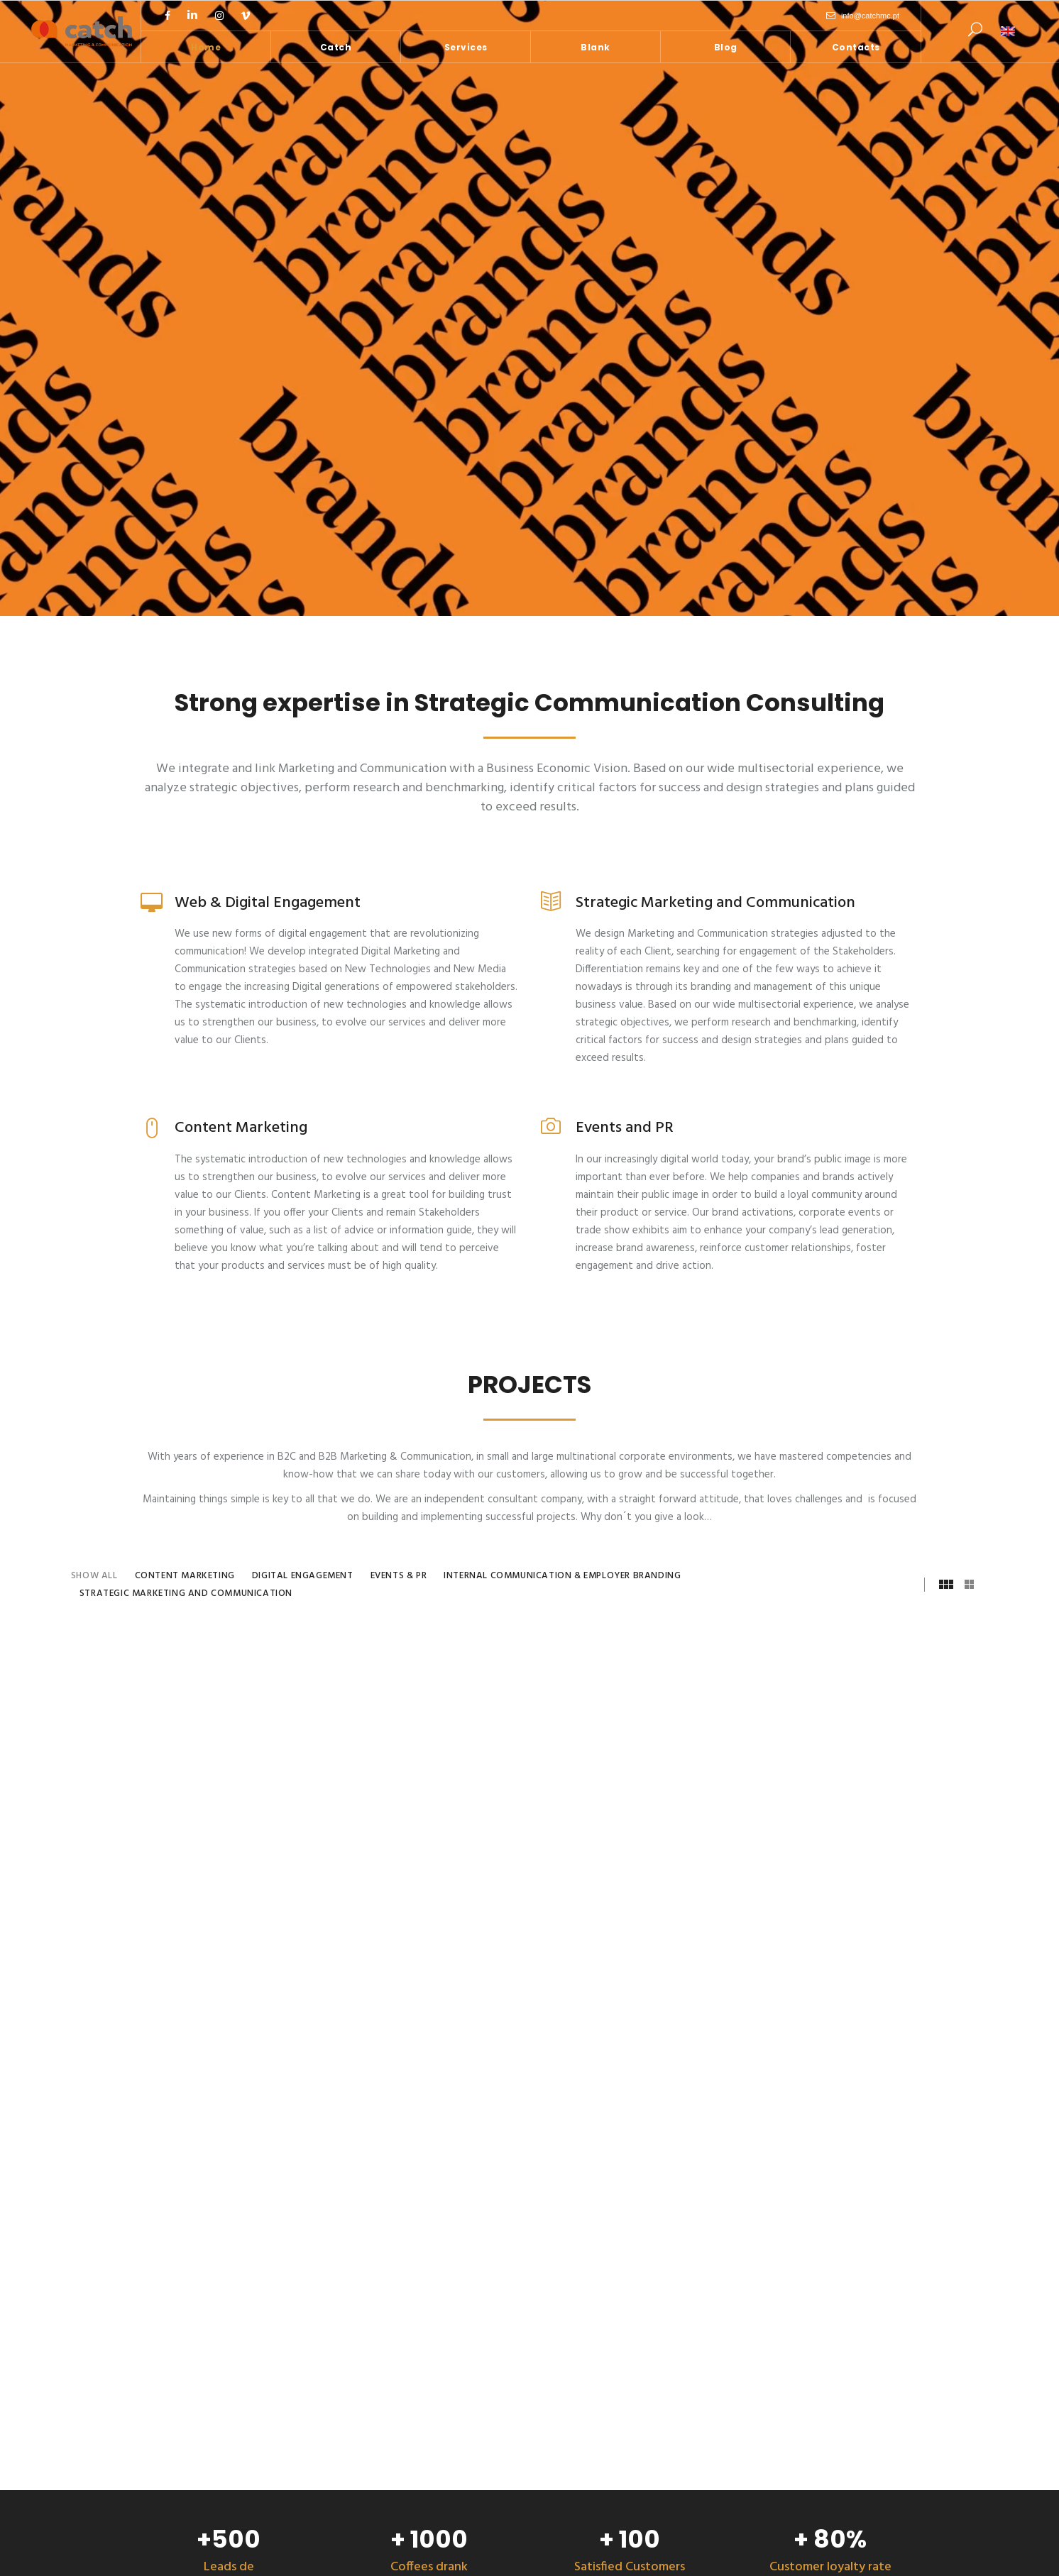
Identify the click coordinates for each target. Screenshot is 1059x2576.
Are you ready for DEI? (358, 2418)
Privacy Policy (652, 2554)
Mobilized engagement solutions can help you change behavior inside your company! (392, 2285)
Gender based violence (360, 2385)
